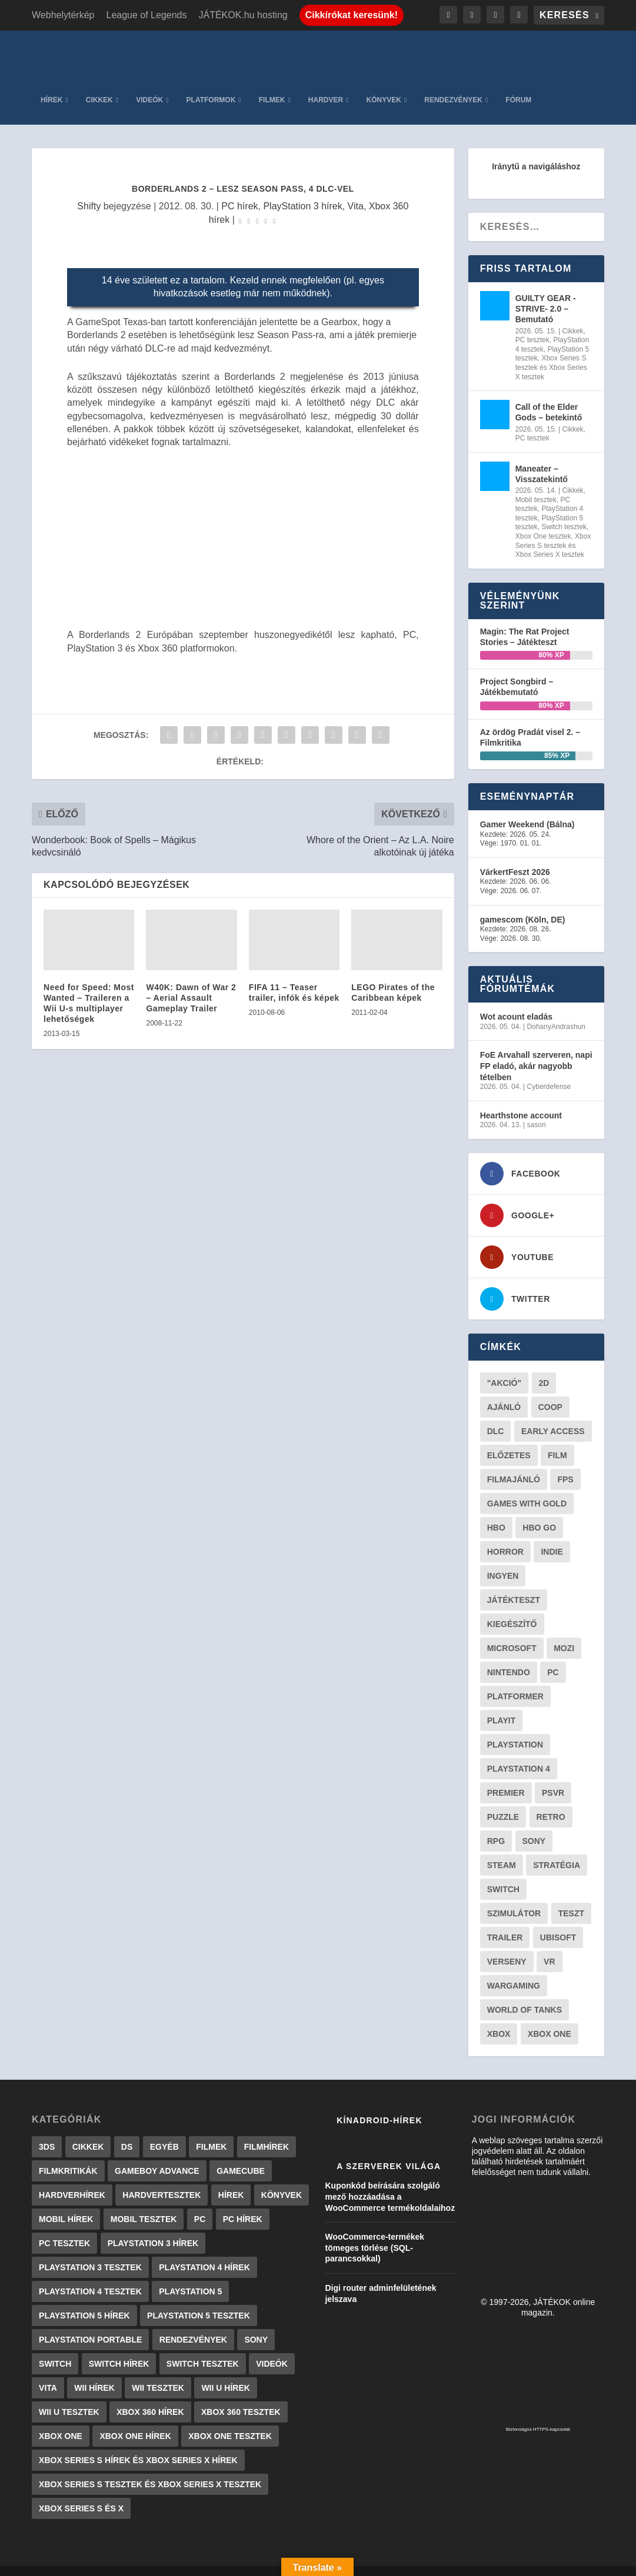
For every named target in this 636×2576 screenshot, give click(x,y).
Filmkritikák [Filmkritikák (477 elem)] (68, 2153)
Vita (356, 188)
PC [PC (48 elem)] (552, 1654)
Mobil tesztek (536, 482)
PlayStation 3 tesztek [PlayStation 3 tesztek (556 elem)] (90, 2249)
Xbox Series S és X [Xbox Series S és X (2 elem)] (81, 2490)
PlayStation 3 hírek (302, 188)
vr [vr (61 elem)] (549, 1944)
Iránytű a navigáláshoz (536, 148)
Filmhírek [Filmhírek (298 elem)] (266, 2129)
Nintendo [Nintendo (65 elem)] (508, 1654)
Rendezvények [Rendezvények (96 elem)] (193, 2322)
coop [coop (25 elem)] (550, 1389)
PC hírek (239, 188)
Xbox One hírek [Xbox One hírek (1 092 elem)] (135, 2418)
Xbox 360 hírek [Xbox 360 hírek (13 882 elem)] (150, 2394)
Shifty (89, 188)
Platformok (211, 82)
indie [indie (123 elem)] (551, 1534)
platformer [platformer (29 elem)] (515, 1678)
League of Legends (146, 15)
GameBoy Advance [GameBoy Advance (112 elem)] (157, 2153)
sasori (536, 1107)
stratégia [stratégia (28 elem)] (556, 1847)
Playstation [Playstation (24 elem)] (515, 1727)
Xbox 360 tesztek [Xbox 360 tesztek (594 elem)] (241, 2394)
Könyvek (384, 82)
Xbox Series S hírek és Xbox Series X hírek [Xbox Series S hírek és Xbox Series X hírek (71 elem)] (138, 2442)
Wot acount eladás (516, 999)
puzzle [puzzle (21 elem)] (503, 1799)
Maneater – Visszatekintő (541, 456)
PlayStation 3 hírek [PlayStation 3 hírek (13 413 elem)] (153, 2225)
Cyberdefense (549, 1069)
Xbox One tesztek (543, 518)
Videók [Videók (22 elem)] (272, 2346)
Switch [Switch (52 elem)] (503, 1871)
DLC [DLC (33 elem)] (495, 1413)
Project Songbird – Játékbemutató (516, 669)
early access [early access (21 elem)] (553, 1413)
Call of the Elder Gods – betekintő (548, 395)
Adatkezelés (411, 2563)
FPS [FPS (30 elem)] (565, 1461)
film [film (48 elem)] (557, 1437)
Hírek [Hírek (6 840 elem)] (231, 2177)
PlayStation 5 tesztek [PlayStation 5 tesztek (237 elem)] (198, 2298)
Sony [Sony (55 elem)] (534, 1823)
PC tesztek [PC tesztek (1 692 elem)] (64, 2225)
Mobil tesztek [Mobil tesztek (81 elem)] (144, 2201)
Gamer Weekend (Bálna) (527, 806)
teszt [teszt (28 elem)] (571, 1895)
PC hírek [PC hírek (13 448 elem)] (242, 2201)
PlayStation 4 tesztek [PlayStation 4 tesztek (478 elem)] (90, 2273)
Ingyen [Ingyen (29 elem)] (503, 1558)
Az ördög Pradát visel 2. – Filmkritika (530, 720)
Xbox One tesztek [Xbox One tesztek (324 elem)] (230, 2418)
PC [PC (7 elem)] (199, 2201)
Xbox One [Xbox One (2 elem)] (60, 2418)
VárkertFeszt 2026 (515, 854)
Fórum (518, 82)
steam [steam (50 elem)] (501, 1847)
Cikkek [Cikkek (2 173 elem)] (88, 2129)
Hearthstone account (521, 1097)
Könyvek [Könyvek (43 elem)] (281, 2177)
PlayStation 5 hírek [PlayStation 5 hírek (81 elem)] (84, 2298)
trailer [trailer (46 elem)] (505, 1920)
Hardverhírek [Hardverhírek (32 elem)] (72, 2177)
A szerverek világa (389, 2148)
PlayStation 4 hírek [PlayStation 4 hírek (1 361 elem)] (204, 2249)
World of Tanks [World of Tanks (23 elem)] (524, 1992)
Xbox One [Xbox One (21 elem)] (549, 2016)
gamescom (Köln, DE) (522, 901)
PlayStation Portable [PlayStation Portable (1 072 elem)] (90, 2322)
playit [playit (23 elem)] (501, 1703)
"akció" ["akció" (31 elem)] (504, 1365)
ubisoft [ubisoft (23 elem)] (558, 1920)
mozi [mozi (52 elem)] (564, 1630)
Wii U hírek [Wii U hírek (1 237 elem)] (225, 2370)
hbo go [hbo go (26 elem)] (539, 1510)
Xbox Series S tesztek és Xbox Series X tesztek (551, 349)
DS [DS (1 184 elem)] (126, 2129)
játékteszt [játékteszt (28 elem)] (513, 1582)
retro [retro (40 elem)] (551, 1799)
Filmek (272, 82)
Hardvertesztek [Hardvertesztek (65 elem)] (161, 2177)
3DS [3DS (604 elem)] (47, 2129)
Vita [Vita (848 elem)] (48, 2370)
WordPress (196, 2562)
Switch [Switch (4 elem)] (55, 2346)
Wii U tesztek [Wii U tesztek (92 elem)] (69, 2394)
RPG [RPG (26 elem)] (496, 1823)
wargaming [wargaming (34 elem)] (513, 1968)
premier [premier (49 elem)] (506, 1775)
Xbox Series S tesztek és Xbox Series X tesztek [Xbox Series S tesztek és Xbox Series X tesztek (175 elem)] (150, 2466)
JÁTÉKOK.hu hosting (243, 15)
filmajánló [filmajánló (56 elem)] (513, 1461)
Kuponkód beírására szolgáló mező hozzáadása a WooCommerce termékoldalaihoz (390, 2178)
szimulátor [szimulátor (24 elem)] (514, 1895)
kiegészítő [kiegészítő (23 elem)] (512, 1606)
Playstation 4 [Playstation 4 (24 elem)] (518, 1751)
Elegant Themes (91, 2562)
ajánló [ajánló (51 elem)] (504, 1389)
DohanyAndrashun (556, 1009)
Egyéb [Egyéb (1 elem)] (164, 2129)
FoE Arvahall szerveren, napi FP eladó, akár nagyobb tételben (536, 1048)
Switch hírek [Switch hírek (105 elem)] (119, 2346)
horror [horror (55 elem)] (505, 1534)
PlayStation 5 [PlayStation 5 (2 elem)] (190, 2273)
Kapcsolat (354, 2563)
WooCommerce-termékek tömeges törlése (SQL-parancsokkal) (374, 2230)
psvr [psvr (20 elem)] (553, 1775)
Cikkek (99, 82)
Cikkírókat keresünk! (351, 15)
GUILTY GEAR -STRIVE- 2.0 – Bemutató (545, 291)
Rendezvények (453, 82)
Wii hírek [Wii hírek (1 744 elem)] (94, 2370)
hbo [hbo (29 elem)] (496, 1510)
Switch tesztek (564, 509)
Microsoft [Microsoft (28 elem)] (512, 1630)
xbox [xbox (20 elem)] (499, 2016)
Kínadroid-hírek (379, 2102)
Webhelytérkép (63, 15)
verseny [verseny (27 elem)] (507, 1944)
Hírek (51, 82)
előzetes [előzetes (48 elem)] (509, 1437)
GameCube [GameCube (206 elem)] (241, 2153)
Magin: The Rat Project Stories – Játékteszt (525, 619)
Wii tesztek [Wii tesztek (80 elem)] (158, 2370)
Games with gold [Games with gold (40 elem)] (527, 1486)
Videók (149, 82)
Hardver (325, 82)
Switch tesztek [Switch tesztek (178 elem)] (203, 2346)
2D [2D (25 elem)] (544, 1365)
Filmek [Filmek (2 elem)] (211, 2129)
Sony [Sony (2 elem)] (256, 2322)
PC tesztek (532, 322)
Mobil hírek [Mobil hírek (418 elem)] (66, 2201)
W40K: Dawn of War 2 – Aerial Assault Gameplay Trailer (191, 980)
